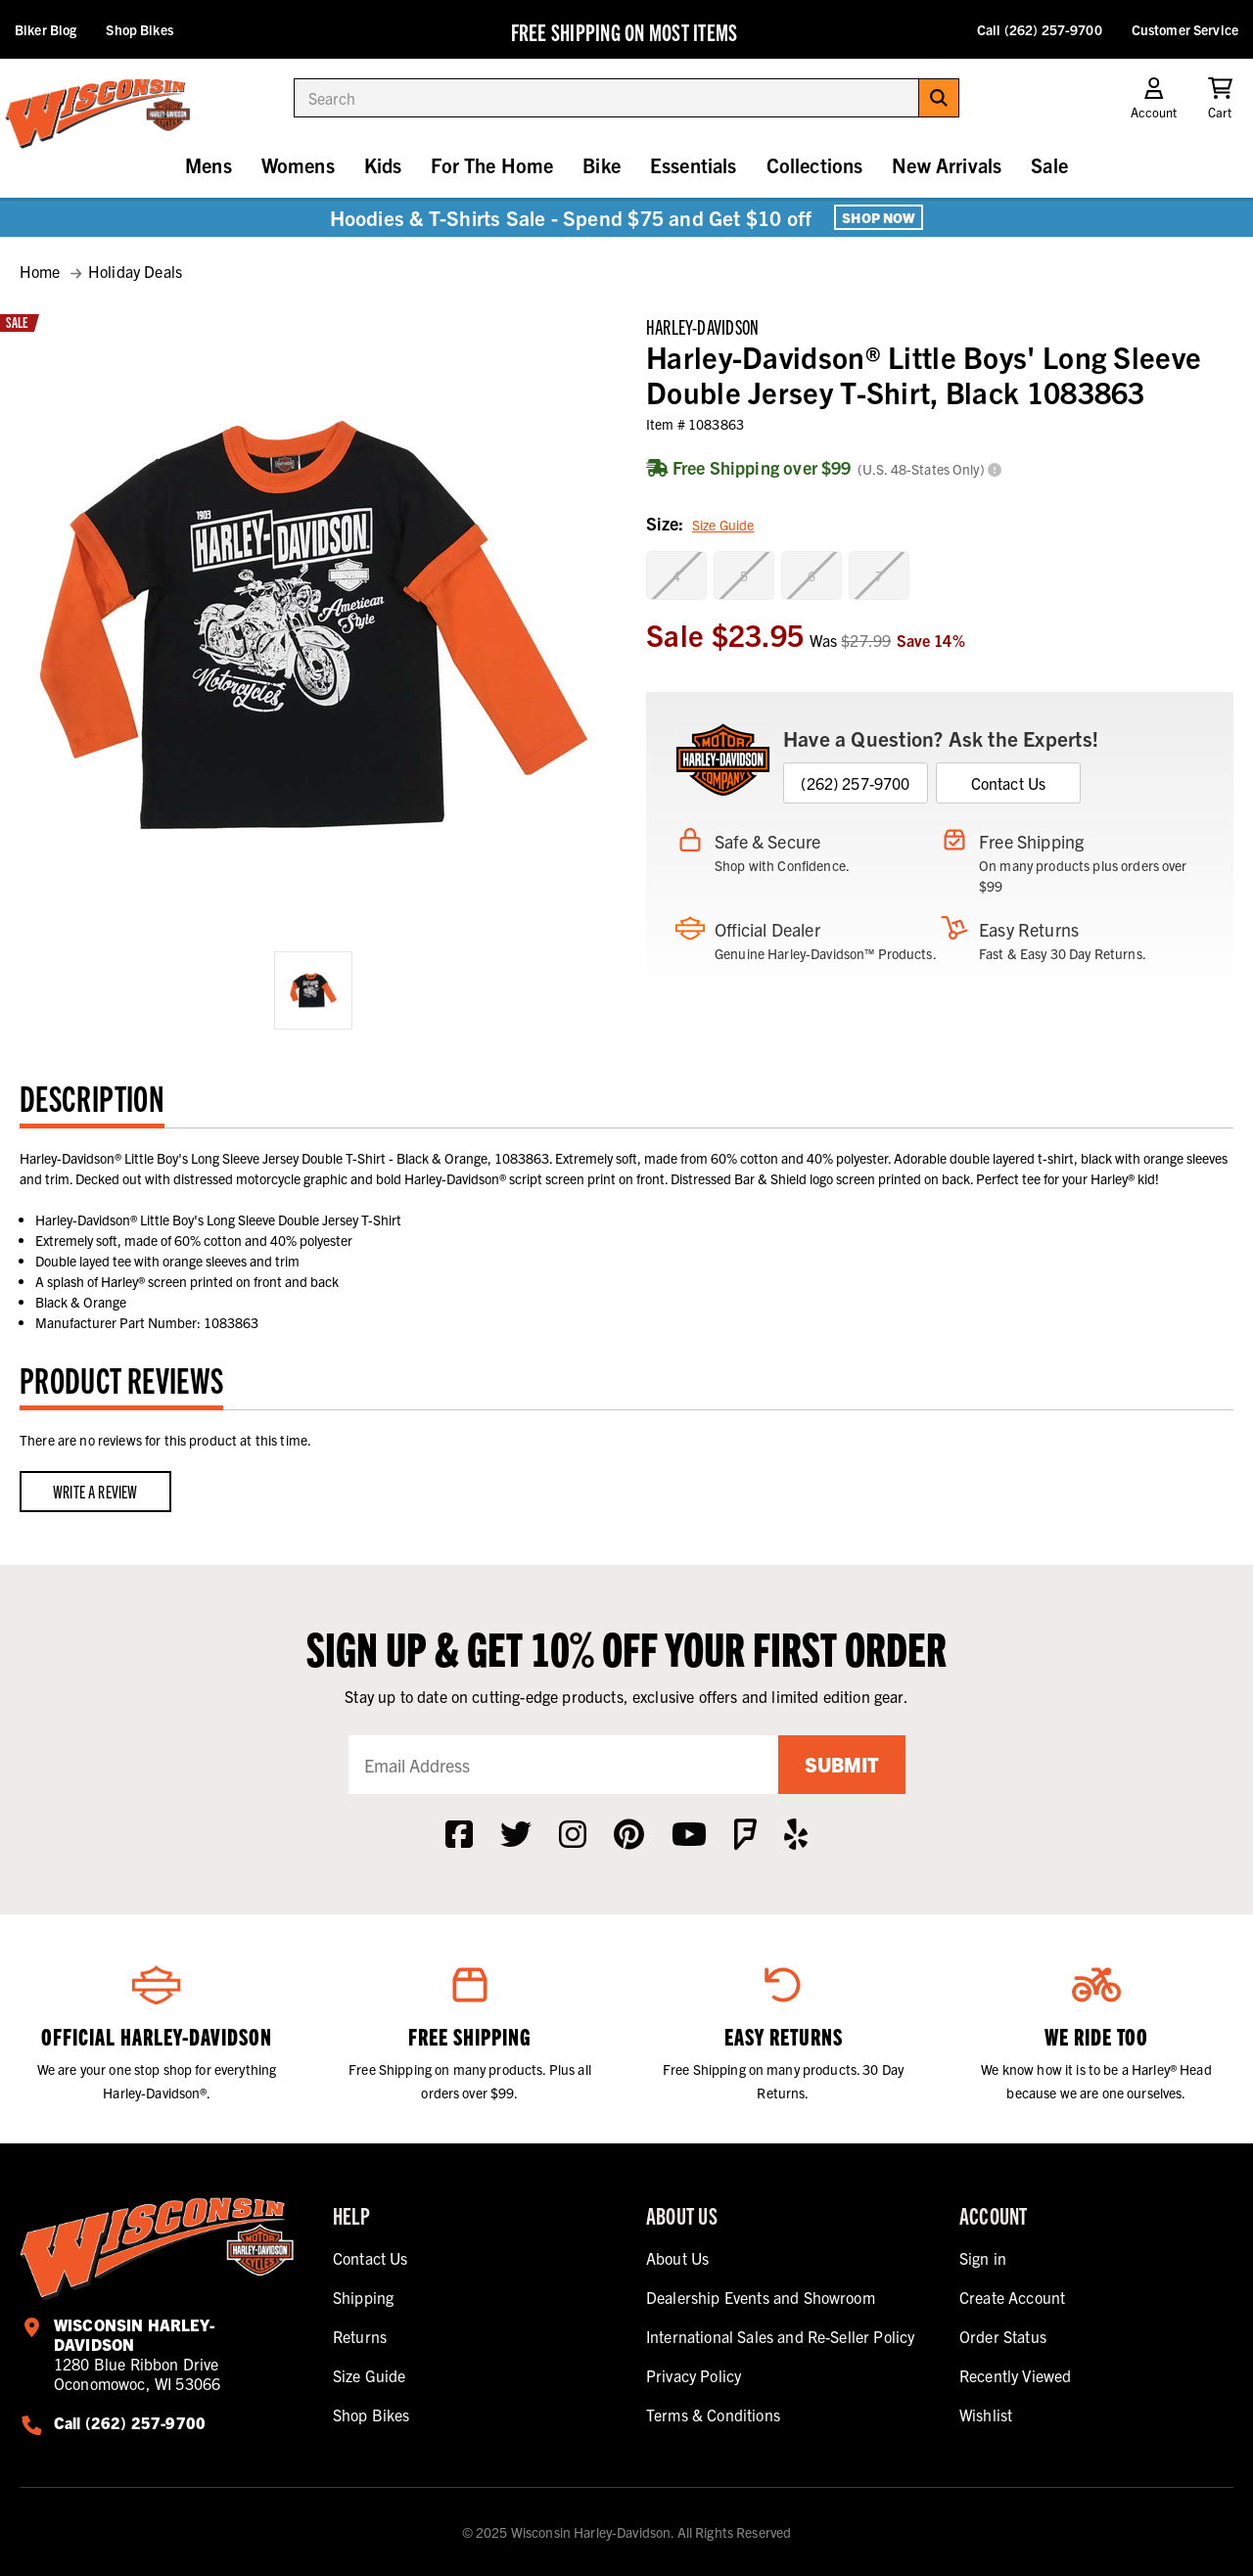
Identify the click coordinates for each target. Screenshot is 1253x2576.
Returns (360, 2336)
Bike (601, 165)
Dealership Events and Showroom (760, 2297)
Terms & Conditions (713, 2414)
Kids (383, 165)
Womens (298, 165)
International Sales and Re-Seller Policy (780, 2336)
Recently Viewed (1015, 2375)
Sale (1049, 165)
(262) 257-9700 (855, 783)
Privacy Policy (693, 2375)
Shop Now (878, 217)
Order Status (1002, 2336)
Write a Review (95, 1491)
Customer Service (1185, 29)
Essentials (693, 165)
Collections (814, 165)
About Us (677, 2258)
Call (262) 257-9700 (1039, 29)
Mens (208, 165)
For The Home (492, 165)
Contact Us (1008, 783)
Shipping (363, 2297)
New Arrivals (946, 165)
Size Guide (723, 524)
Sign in (982, 2258)
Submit (842, 1764)
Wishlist (985, 2414)
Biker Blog (45, 29)
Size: (700, 525)
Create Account (1012, 2297)
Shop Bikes (139, 29)
